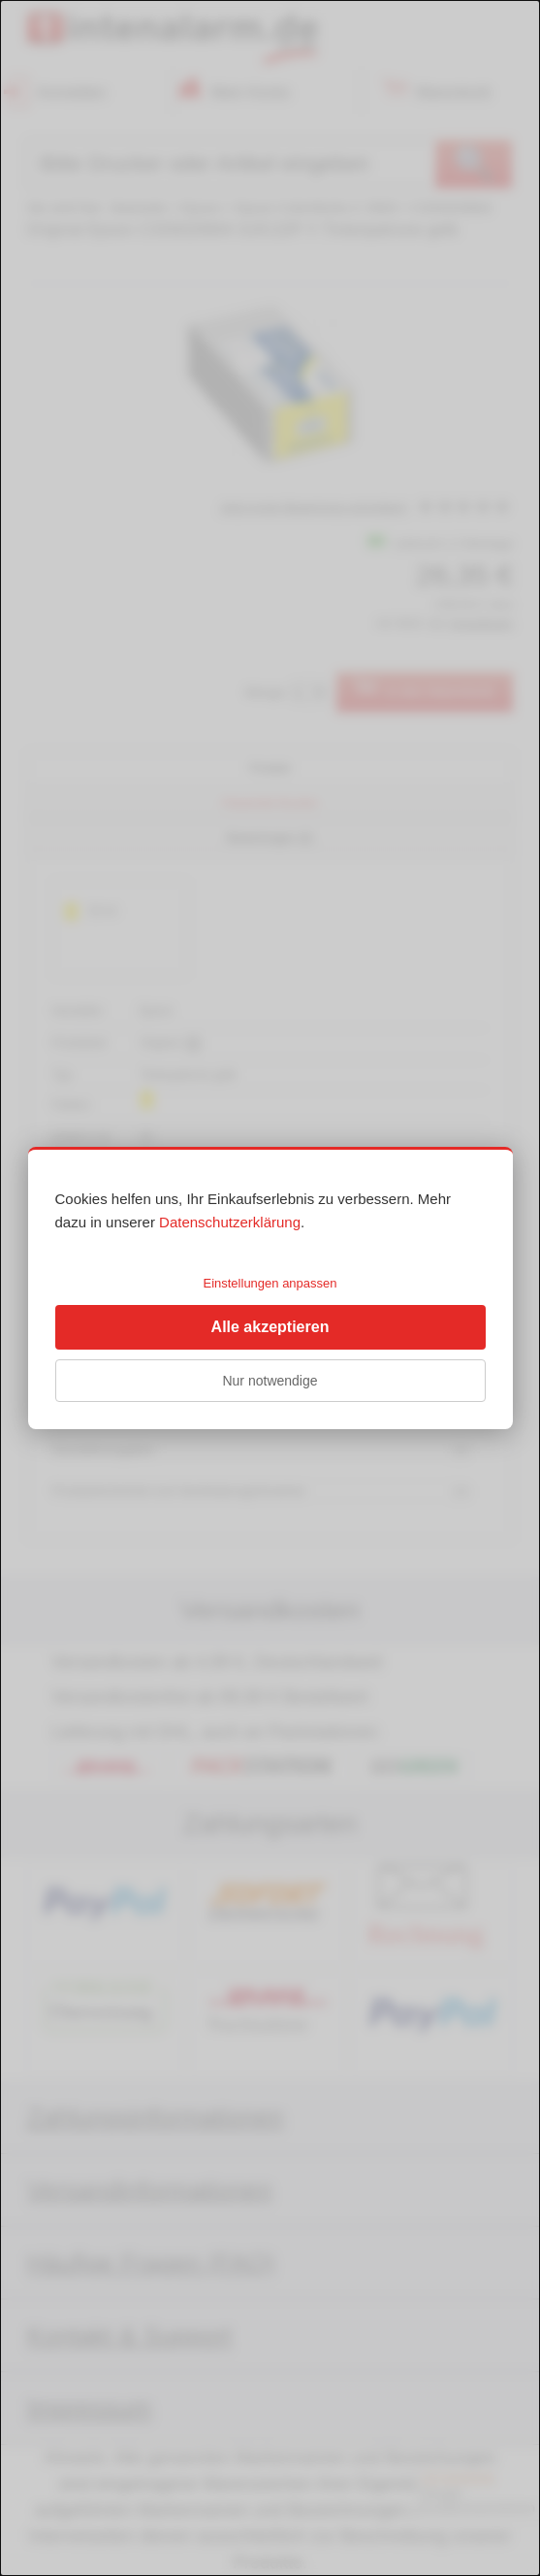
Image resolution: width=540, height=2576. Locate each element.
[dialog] (270, 1288)
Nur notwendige (269, 1380)
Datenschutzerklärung (230, 1222)
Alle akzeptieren (270, 1327)
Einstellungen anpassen (269, 1283)
